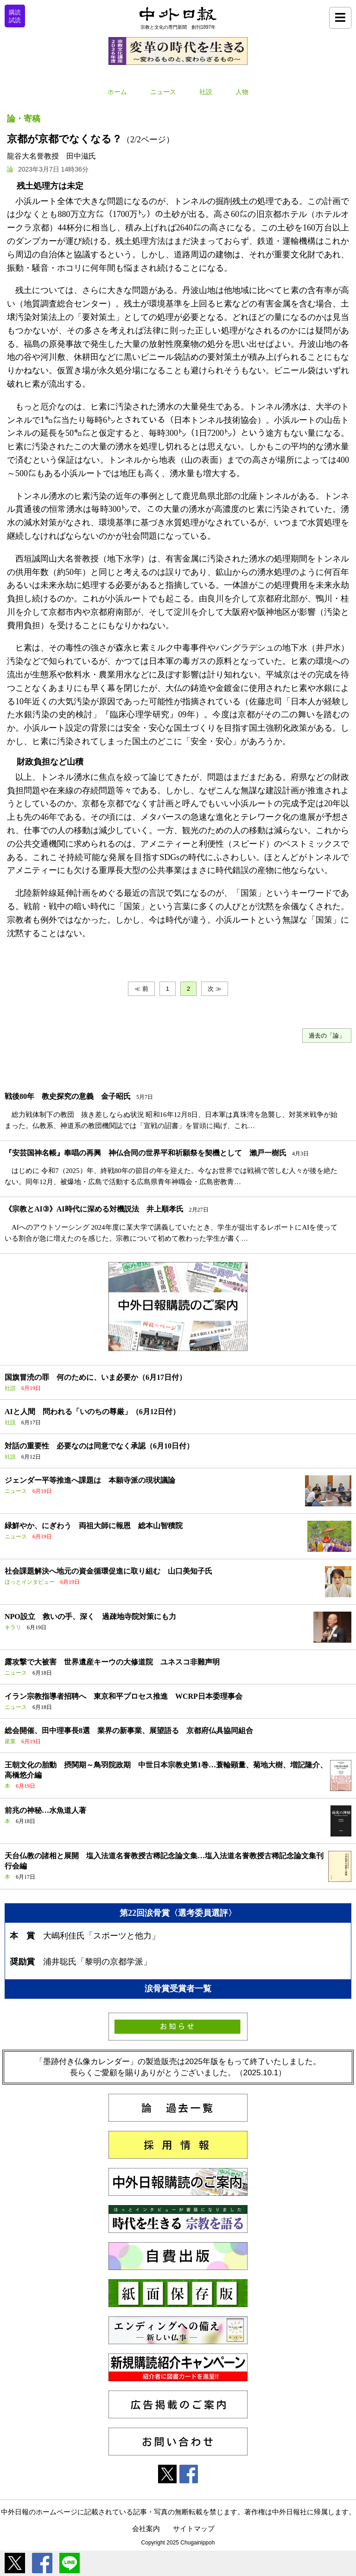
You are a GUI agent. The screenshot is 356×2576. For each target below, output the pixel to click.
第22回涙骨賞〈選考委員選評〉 (178, 1913)
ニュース (163, 92)
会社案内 (146, 2528)
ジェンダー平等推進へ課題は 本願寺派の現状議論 (90, 1480)
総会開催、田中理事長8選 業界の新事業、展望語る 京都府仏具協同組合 (129, 1730)
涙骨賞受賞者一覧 (178, 1988)
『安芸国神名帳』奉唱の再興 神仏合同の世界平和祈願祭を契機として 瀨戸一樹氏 (145, 1153)
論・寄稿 (23, 118)
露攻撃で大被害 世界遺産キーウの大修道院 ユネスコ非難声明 (112, 1662)
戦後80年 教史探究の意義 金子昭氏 (68, 1096)
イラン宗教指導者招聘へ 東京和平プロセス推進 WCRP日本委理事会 (123, 1696)
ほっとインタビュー (30, 1582)
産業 (10, 1741)
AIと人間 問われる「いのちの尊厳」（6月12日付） (92, 1412)
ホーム (117, 92)
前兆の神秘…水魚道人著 (45, 1810)
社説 (205, 92)
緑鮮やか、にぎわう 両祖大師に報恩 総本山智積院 (94, 1526)
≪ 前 (141, 988)
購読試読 (15, 16)
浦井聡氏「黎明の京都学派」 (97, 1961)
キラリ (13, 1627)
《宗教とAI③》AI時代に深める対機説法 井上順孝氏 (94, 1209)
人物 (241, 92)
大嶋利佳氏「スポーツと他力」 (101, 1935)
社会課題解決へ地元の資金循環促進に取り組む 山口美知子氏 (108, 1571)
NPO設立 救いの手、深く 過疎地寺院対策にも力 (90, 1616)
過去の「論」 (327, 1035)
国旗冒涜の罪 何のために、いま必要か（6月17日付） (95, 1377)
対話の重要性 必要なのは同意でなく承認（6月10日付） (99, 1446)
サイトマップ (194, 2528)
